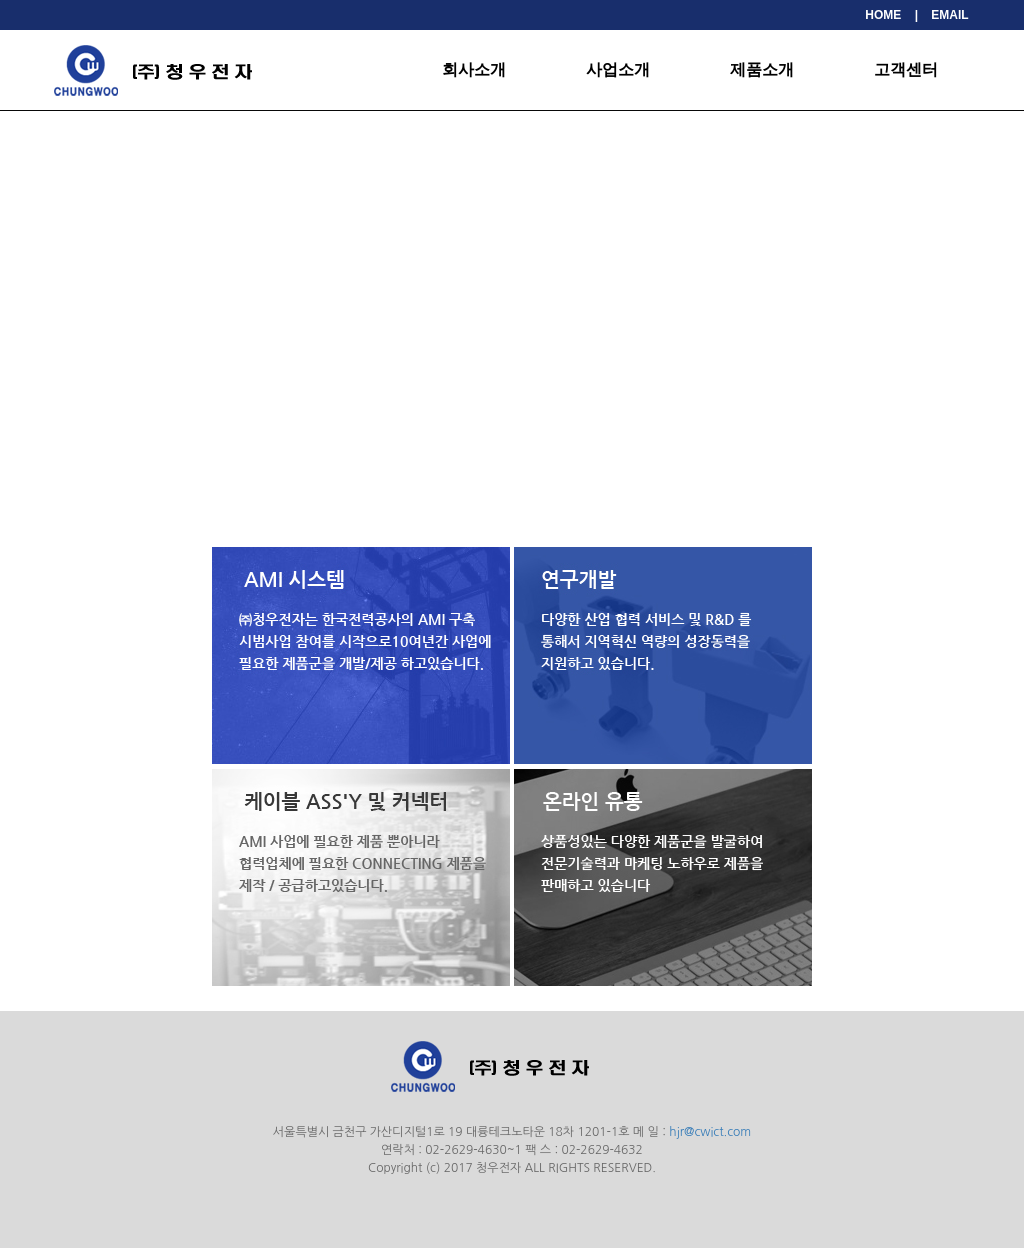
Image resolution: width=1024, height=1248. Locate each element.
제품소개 (762, 69)
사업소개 (618, 69)
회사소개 (474, 69)
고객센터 (906, 69)
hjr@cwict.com (710, 1132)
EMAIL (949, 15)
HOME (883, 15)
